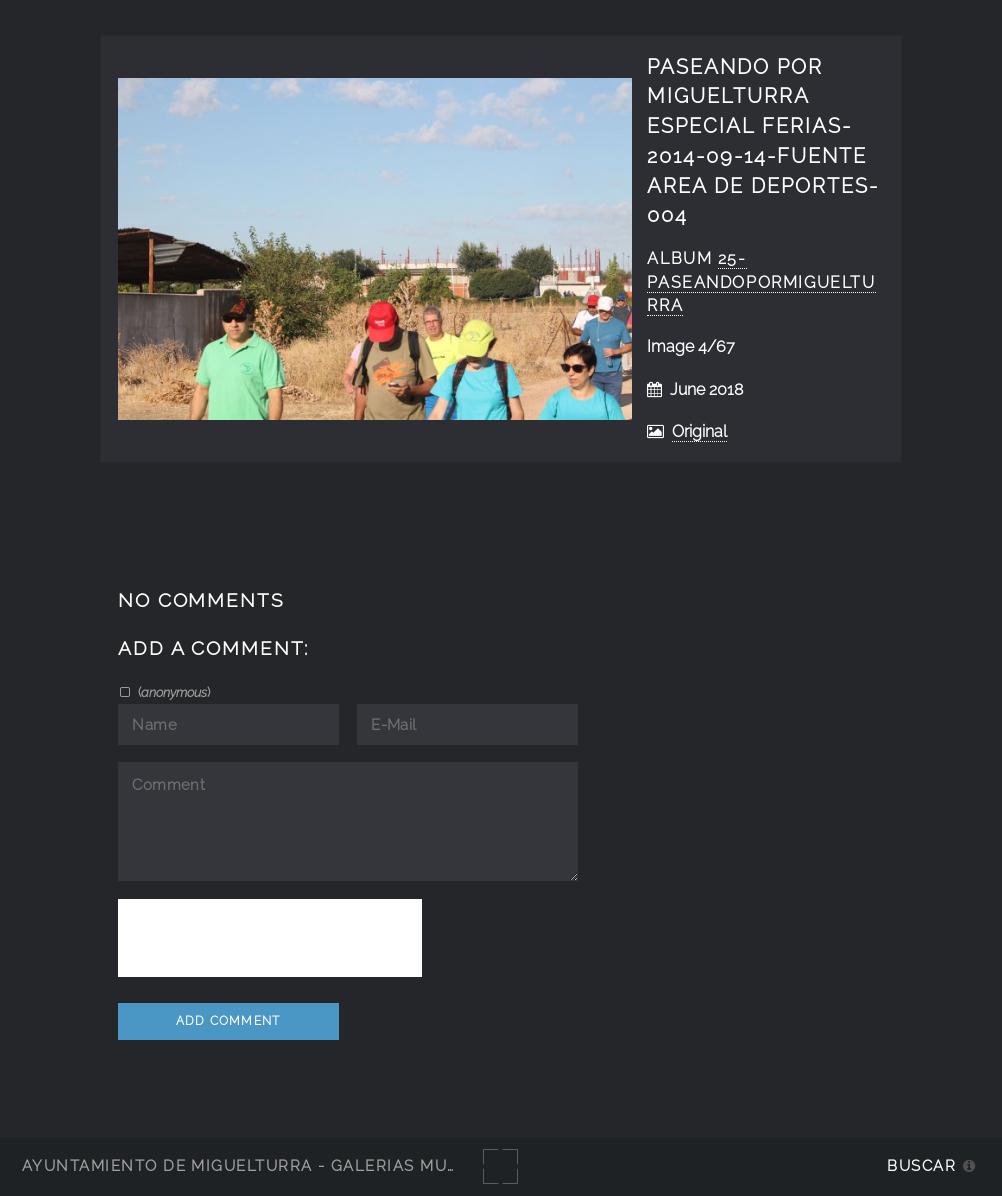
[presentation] (270, 938)
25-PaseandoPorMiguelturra (761, 282)
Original (699, 431)
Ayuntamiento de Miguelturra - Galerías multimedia (274, 1165)
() (172, 692)
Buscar (921, 1165)
